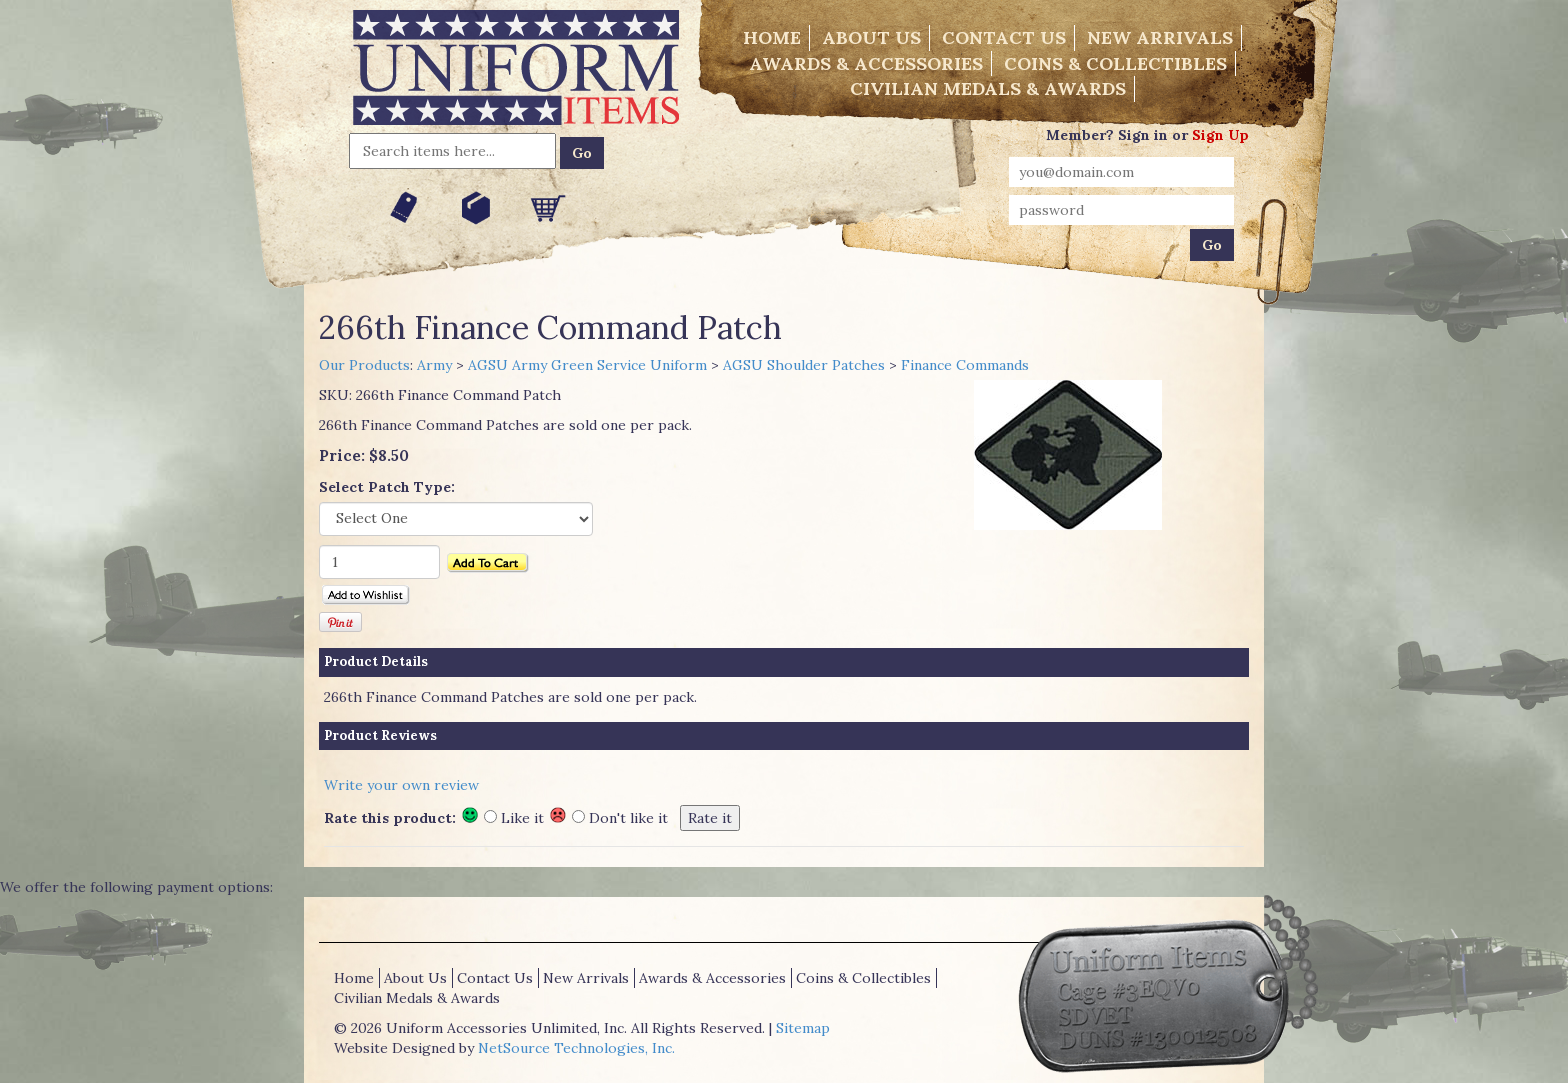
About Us (871, 37)
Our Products (364, 365)
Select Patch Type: (387, 487)
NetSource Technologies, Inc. (576, 1048)
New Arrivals (1160, 37)
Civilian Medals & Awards (988, 88)
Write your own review (401, 785)
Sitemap (803, 1028)
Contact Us (1004, 37)
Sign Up (1220, 135)
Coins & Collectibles (1115, 63)
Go (582, 153)
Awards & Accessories (866, 63)
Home (772, 37)
